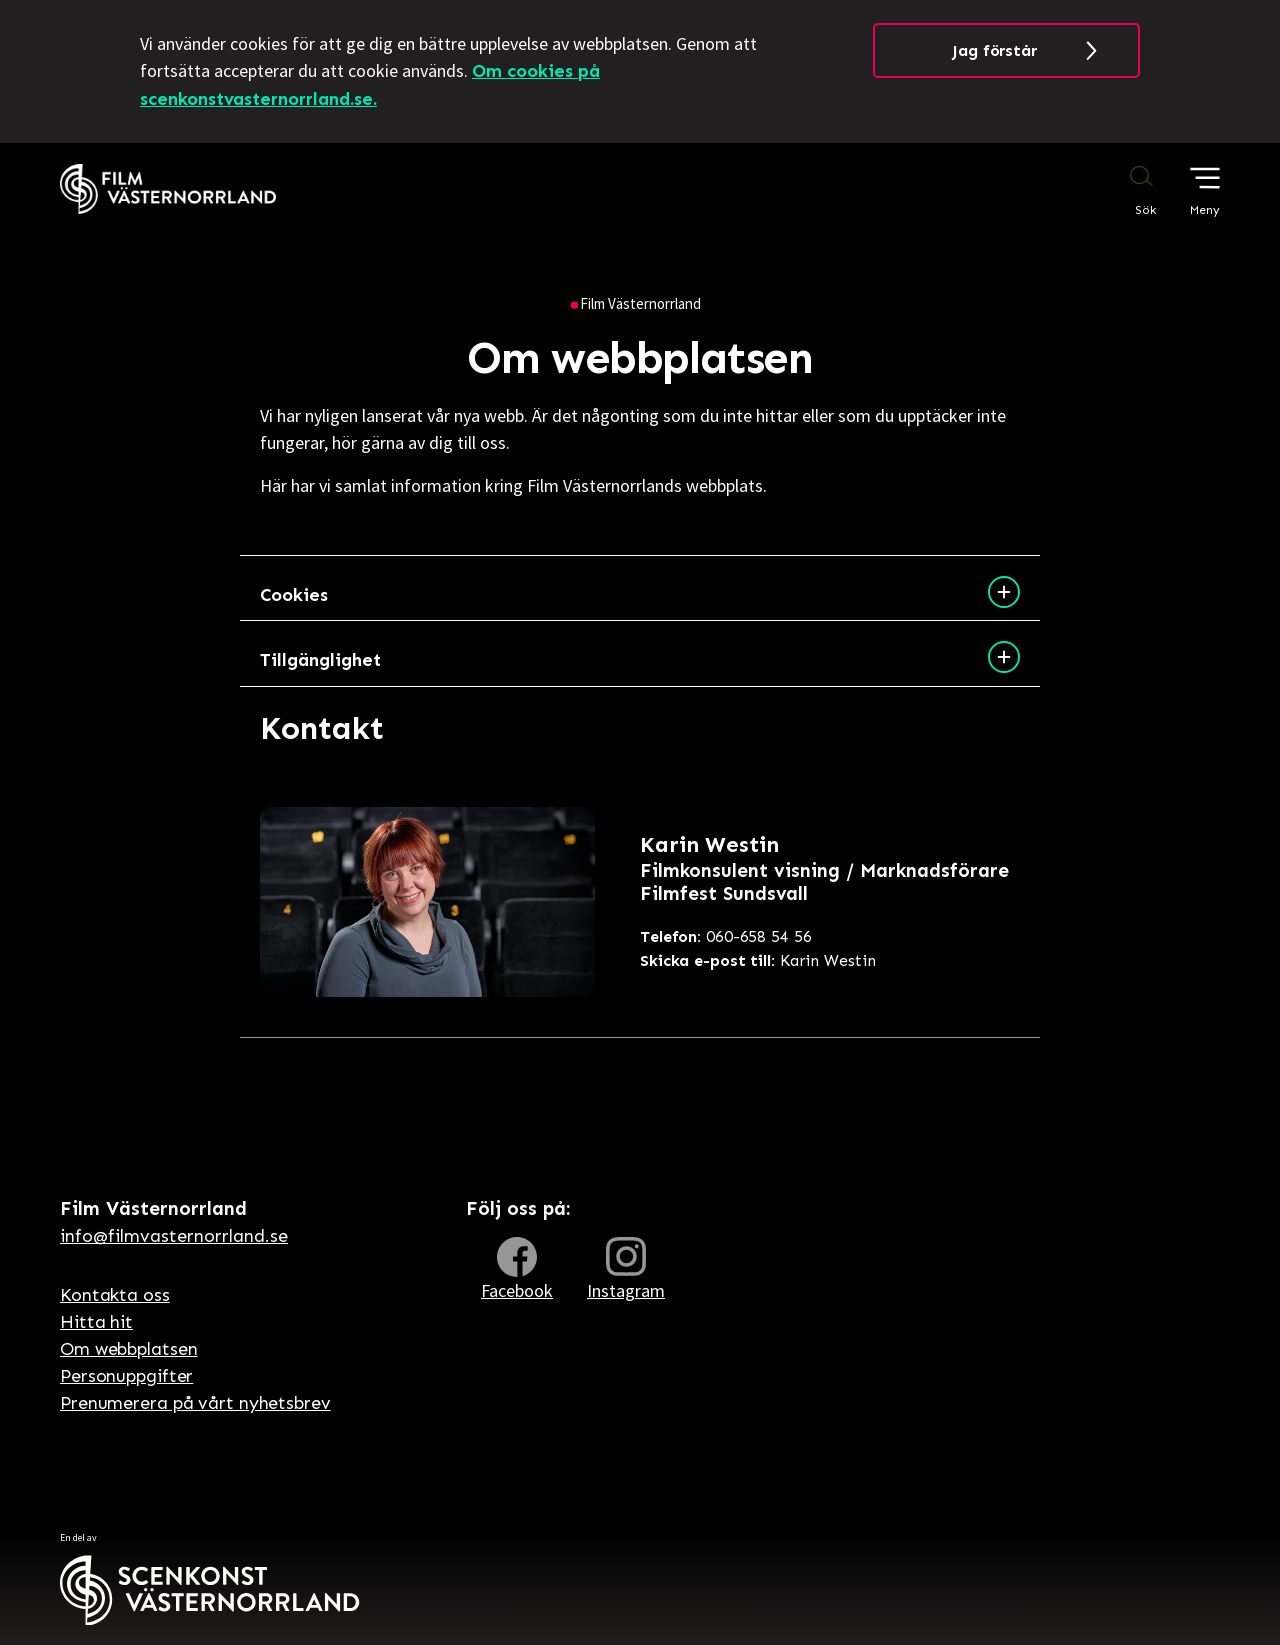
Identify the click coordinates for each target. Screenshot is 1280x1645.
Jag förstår (994, 50)
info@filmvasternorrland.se (174, 1236)
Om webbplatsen (128, 1349)
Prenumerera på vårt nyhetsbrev (195, 1403)
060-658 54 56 (726, 936)
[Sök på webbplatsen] (1122, 190)
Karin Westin (758, 960)
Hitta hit (96, 1322)
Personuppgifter (126, 1376)
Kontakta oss (115, 1295)
